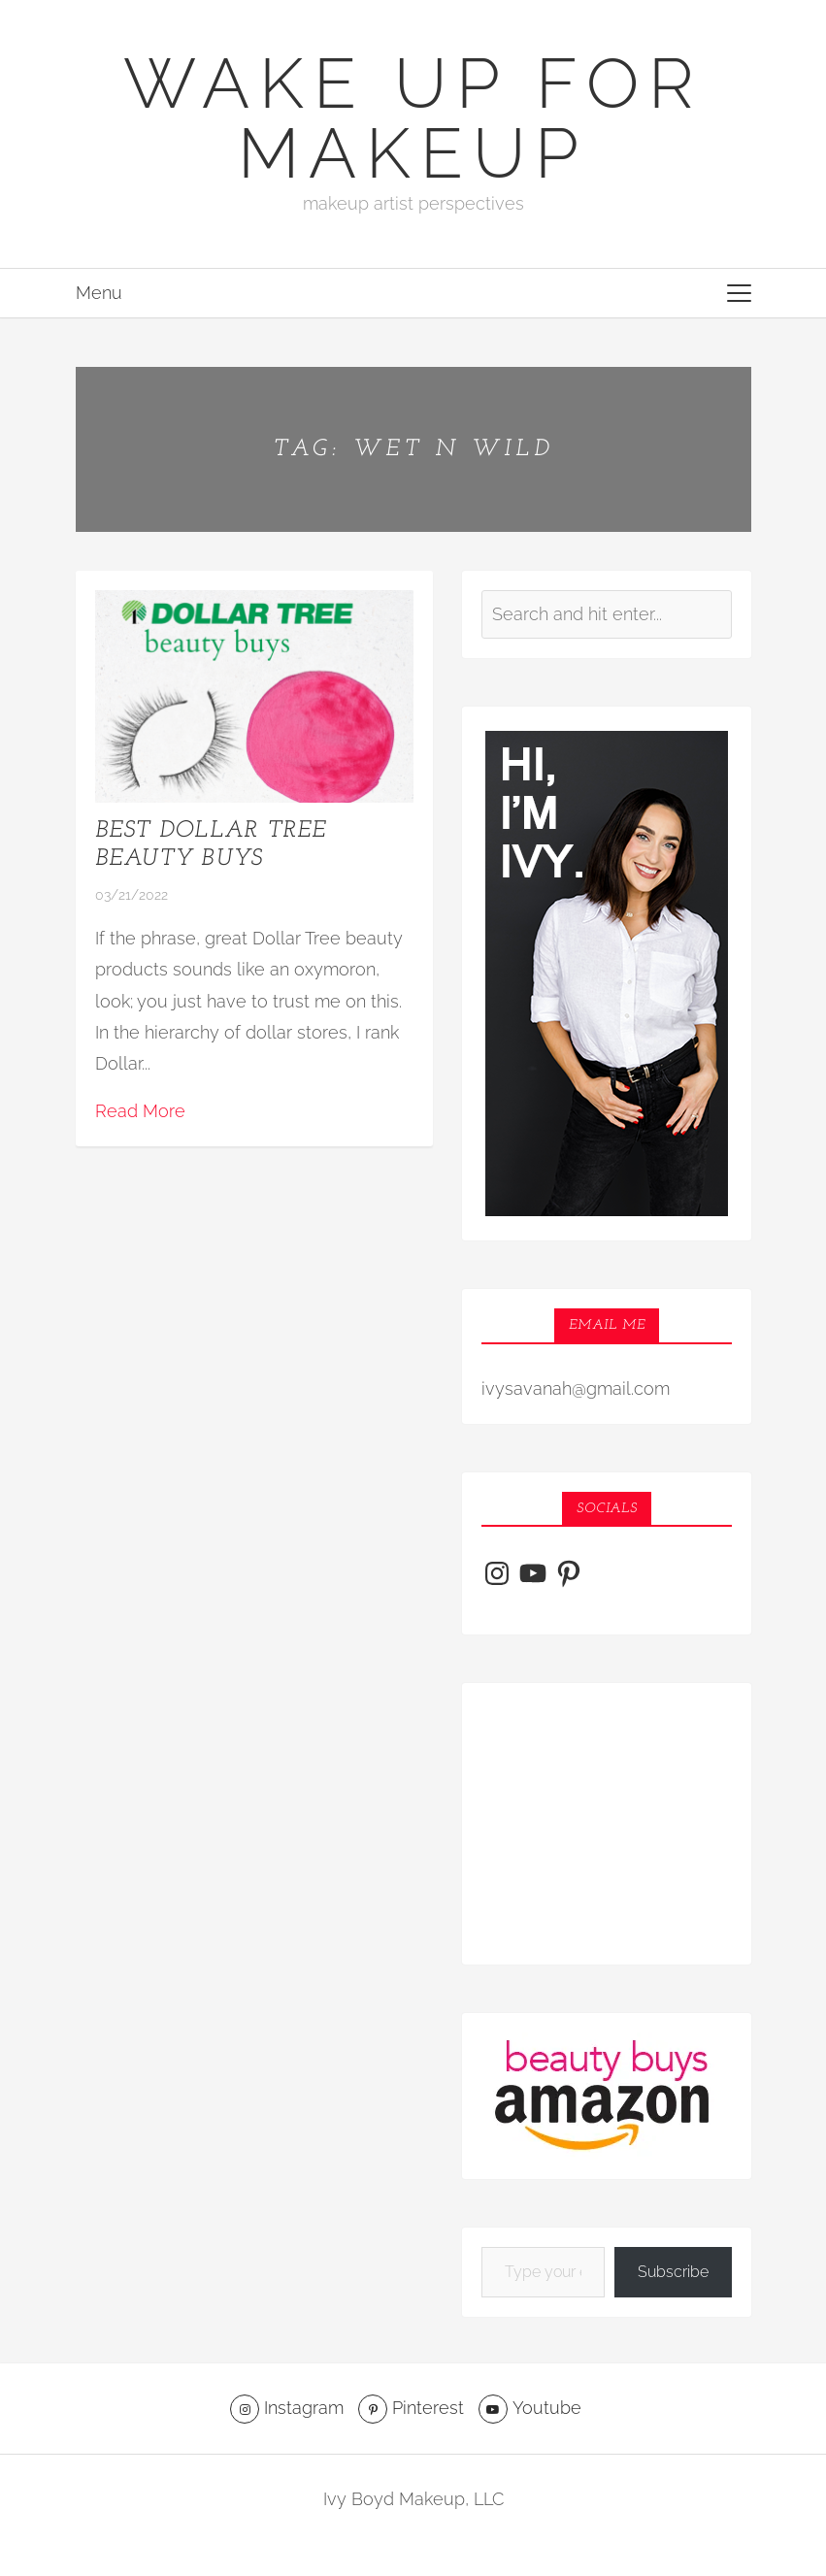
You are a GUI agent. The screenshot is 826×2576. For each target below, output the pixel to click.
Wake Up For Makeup (413, 118)
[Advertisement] (606, 1823)
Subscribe (673, 2271)
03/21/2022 (131, 895)
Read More (140, 1111)
